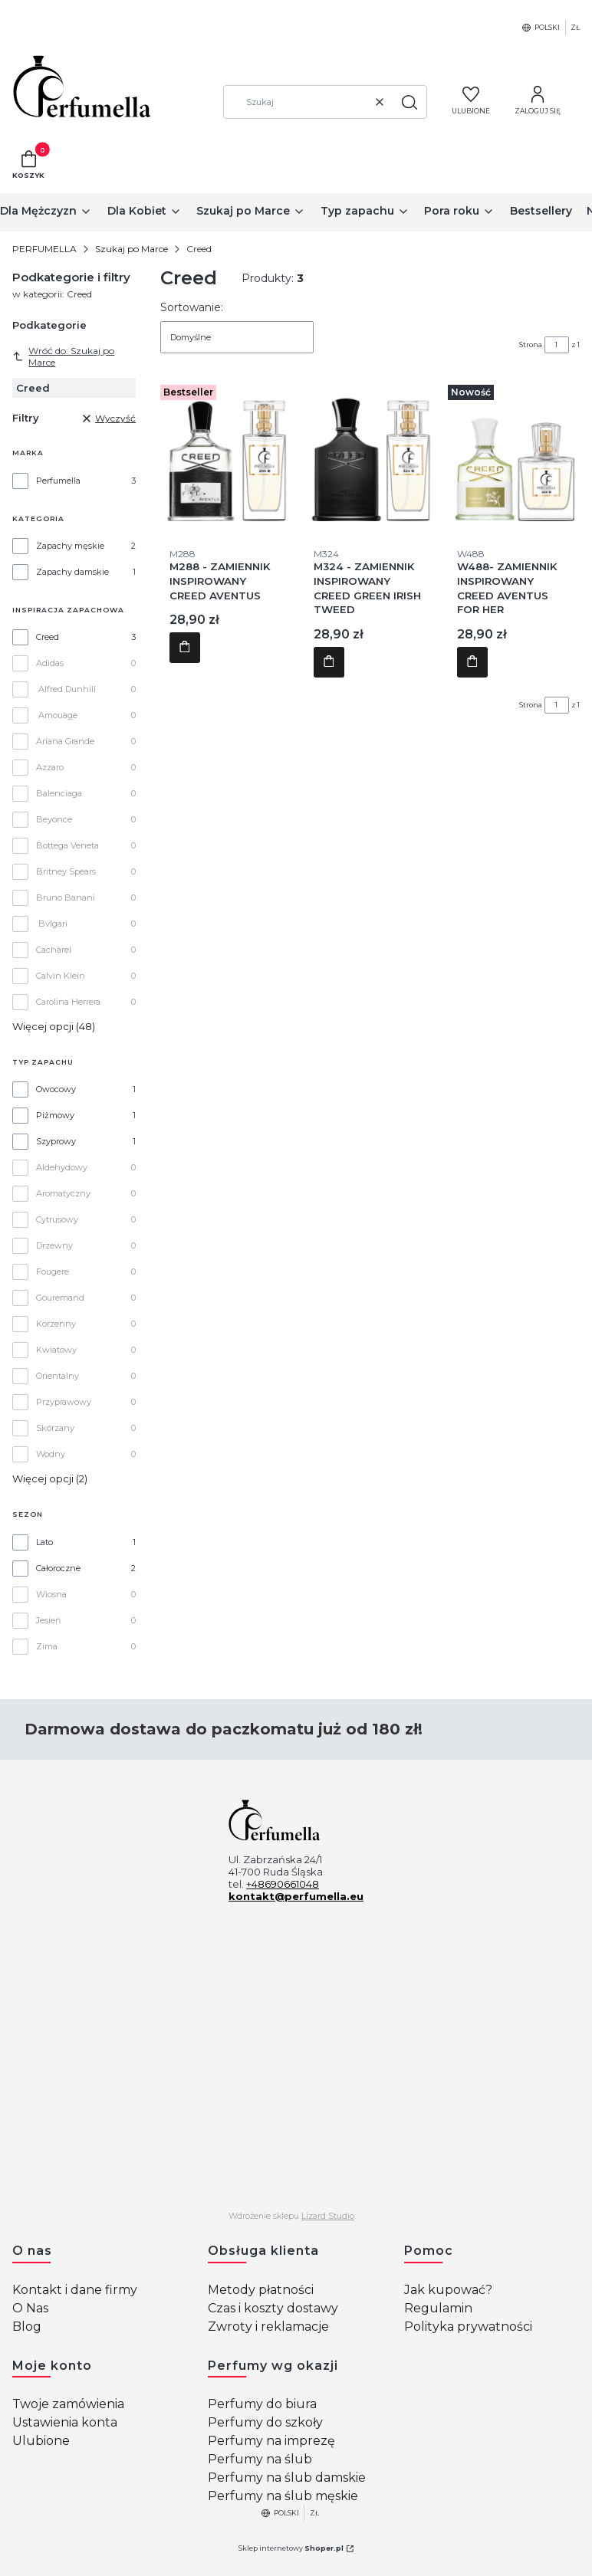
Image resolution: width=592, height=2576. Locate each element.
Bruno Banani (65, 897)
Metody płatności (261, 2289)
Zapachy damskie (72, 571)
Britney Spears (66, 871)
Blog (26, 2326)
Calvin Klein (60, 975)
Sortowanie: (191, 307)
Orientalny (57, 1375)
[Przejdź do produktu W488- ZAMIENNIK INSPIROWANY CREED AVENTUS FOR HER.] (514, 455)
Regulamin (438, 2308)
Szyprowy (56, 1141)
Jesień (48, 1620)
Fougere (52, 1271)
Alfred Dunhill (67, 689)
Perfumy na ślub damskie (287, 2477)
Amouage (58, 715)
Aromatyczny (63, 1193)
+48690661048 (282, 1884)
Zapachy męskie (70, 545)
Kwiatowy (56, 1349)
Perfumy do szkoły (265, 2422)
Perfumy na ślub (260, 2459)
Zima (47, 1646)
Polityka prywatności (468, 2326)
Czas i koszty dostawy (273, 2308)
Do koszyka (184, 647)
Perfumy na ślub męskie (283, 2496)
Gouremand (60, 1297)
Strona (530, 344)
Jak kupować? (448, 2289)
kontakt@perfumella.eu (296, 1896)
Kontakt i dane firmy (74, 2289)
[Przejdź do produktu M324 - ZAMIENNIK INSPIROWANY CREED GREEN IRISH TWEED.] (370, 455)
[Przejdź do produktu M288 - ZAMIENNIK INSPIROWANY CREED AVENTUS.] (226, 455)
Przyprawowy (63, 1401)
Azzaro (50, 767)
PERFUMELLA (44, 248)
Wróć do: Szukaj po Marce (63, 356)
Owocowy (56, 1089)
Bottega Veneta (67, 845)
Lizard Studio (327, 2216)
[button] (409, 102)
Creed (47, 637)
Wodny (50, 1454)
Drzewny (54, 1245)
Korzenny (56, 1323)
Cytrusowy (57, 1219)
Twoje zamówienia (68, 2404)
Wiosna (51, 1594)
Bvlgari (53, 923)
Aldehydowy (61, 1167)
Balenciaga (59, 793)
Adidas (50, 663)
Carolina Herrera (68, 1001)
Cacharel (53, 949)
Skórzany (55, 1428)
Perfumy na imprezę (271, 2440)
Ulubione (41, 2440)
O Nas (30, 2308)
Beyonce (54, 819)
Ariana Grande (65, 741)
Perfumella (58, 480)
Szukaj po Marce (131, 248)
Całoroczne (58, 1568)
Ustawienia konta (64, 2422)
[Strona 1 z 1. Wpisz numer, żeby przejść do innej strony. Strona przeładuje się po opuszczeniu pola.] (556, 344)
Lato (44, 1542)
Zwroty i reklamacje (268, 2326)
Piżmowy (55, 1115)
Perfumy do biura (262, 2404)
